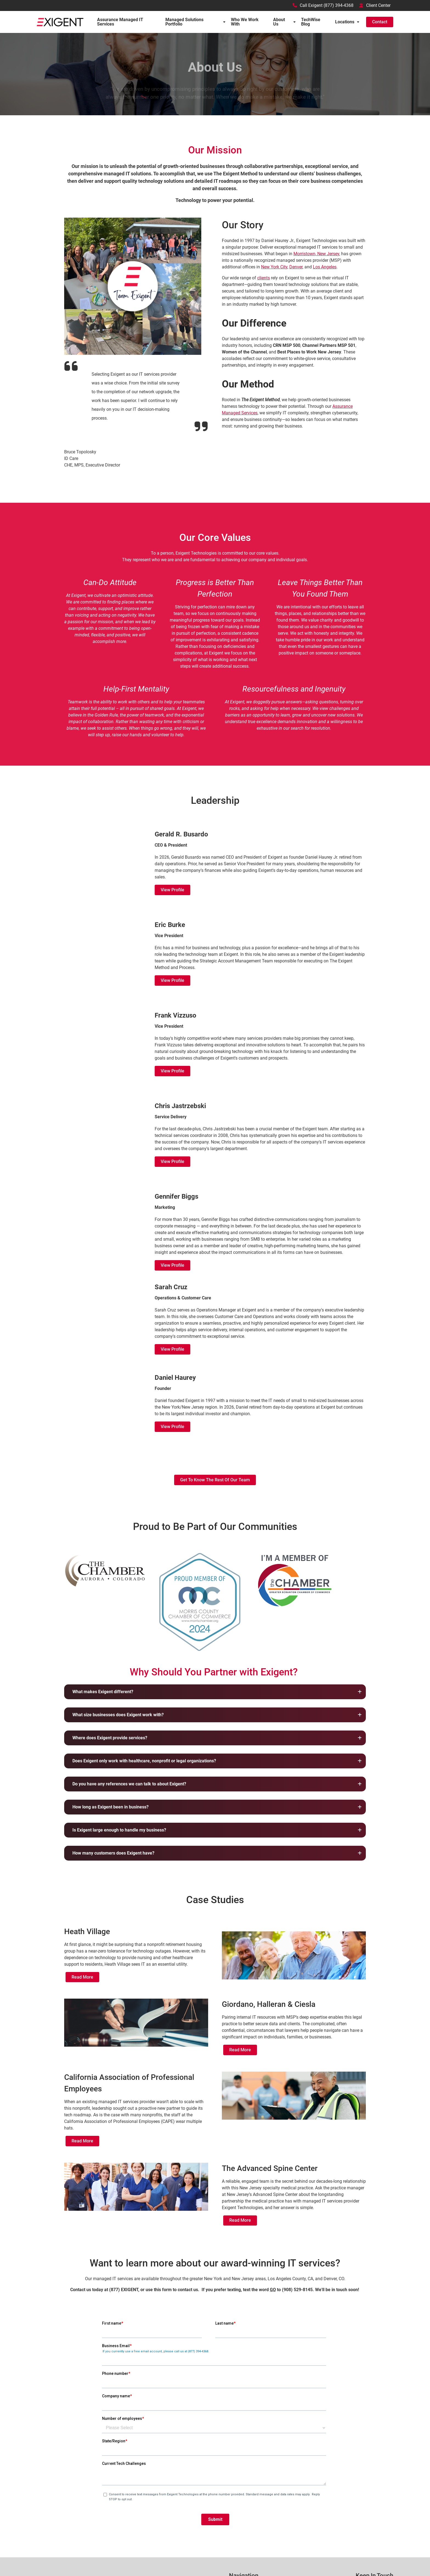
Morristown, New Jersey (316, 253)
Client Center (375, 5)
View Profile (172, 889)
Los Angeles (324, 266)
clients (263, 277)
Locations (344, 21)
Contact (379, 21)
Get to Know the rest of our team (215, 1479)
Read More (82, 1977)
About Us (279, 22)
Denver (295, 266)
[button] (215, 1691)
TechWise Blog (310, 22)
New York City (274, 266)
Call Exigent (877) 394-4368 (323, 5)
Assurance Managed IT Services (120, 22)
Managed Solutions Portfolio (184, 22)
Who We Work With (245, 22)
